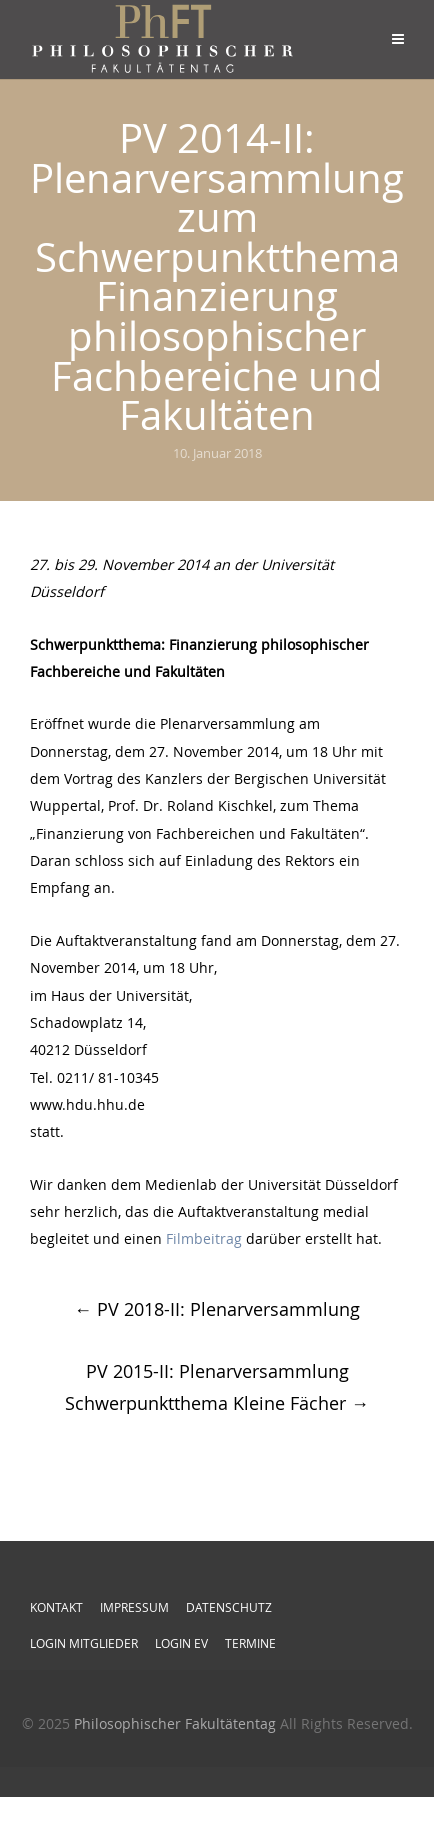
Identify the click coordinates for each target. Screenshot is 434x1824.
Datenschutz (229, 1607)
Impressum (134, 1607)
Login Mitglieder (84, 1643)
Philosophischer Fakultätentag (175, 1723)
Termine (250, 1643)
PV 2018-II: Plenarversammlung (217, 1309)
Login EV (181, 1643)
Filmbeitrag (204, 1238)
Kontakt (56, 1607)
